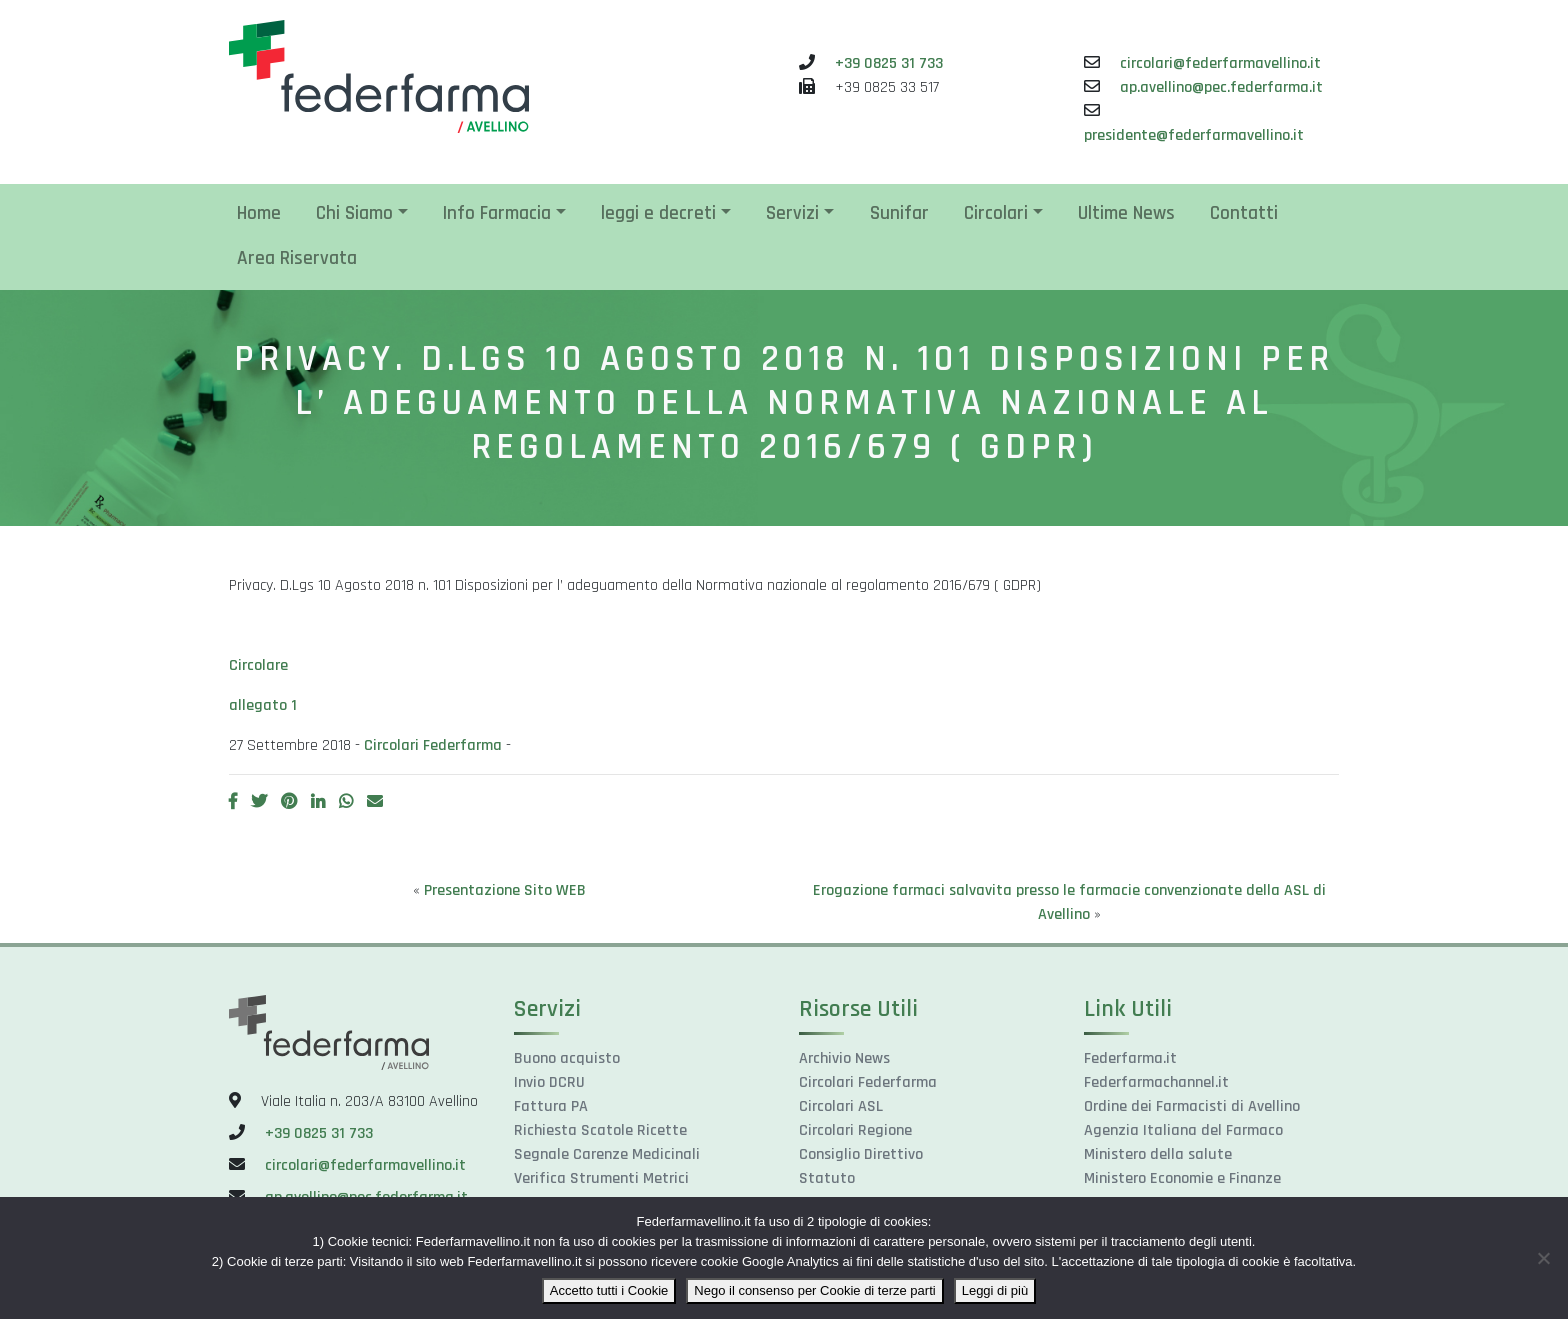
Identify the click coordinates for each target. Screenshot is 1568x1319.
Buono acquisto (567, 1058)
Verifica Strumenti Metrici (601, 1178)
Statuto (827, 1178)
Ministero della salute (1158, 1154)
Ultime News (1126, 213)
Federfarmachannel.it (1156, 1082)
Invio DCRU (549, 1082)
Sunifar (899, 213)
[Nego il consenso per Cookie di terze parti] (1543, 1258)
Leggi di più (995, 1290)
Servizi (792, 213)
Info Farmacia (497, 213)
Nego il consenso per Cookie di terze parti (814, 1290)
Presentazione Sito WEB (505, 890)
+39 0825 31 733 (889, 63)
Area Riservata (297, 258)
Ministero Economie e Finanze (1182, 1178)
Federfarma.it (1130, 1058)
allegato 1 (263, 705)
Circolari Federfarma (433, 745)
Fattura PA (551, 1106)
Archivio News (844, 1058)
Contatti (1244, 213)
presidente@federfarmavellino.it (1194, 135)
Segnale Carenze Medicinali (607, 1154)
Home (259, 213)
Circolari (996, 213)
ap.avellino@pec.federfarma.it (1221, 87)
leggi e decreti (658, 213)
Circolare (258, 665)
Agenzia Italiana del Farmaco (1183, 1130)
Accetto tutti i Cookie (609, 1290)
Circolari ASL (841, 1106)
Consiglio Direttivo (861, 1154)
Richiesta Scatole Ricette (600, 1130)
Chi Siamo (354, 213)
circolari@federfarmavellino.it (1220, 63)
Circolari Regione (855, 1130)
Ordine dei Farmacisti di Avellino (1192, 1106)
